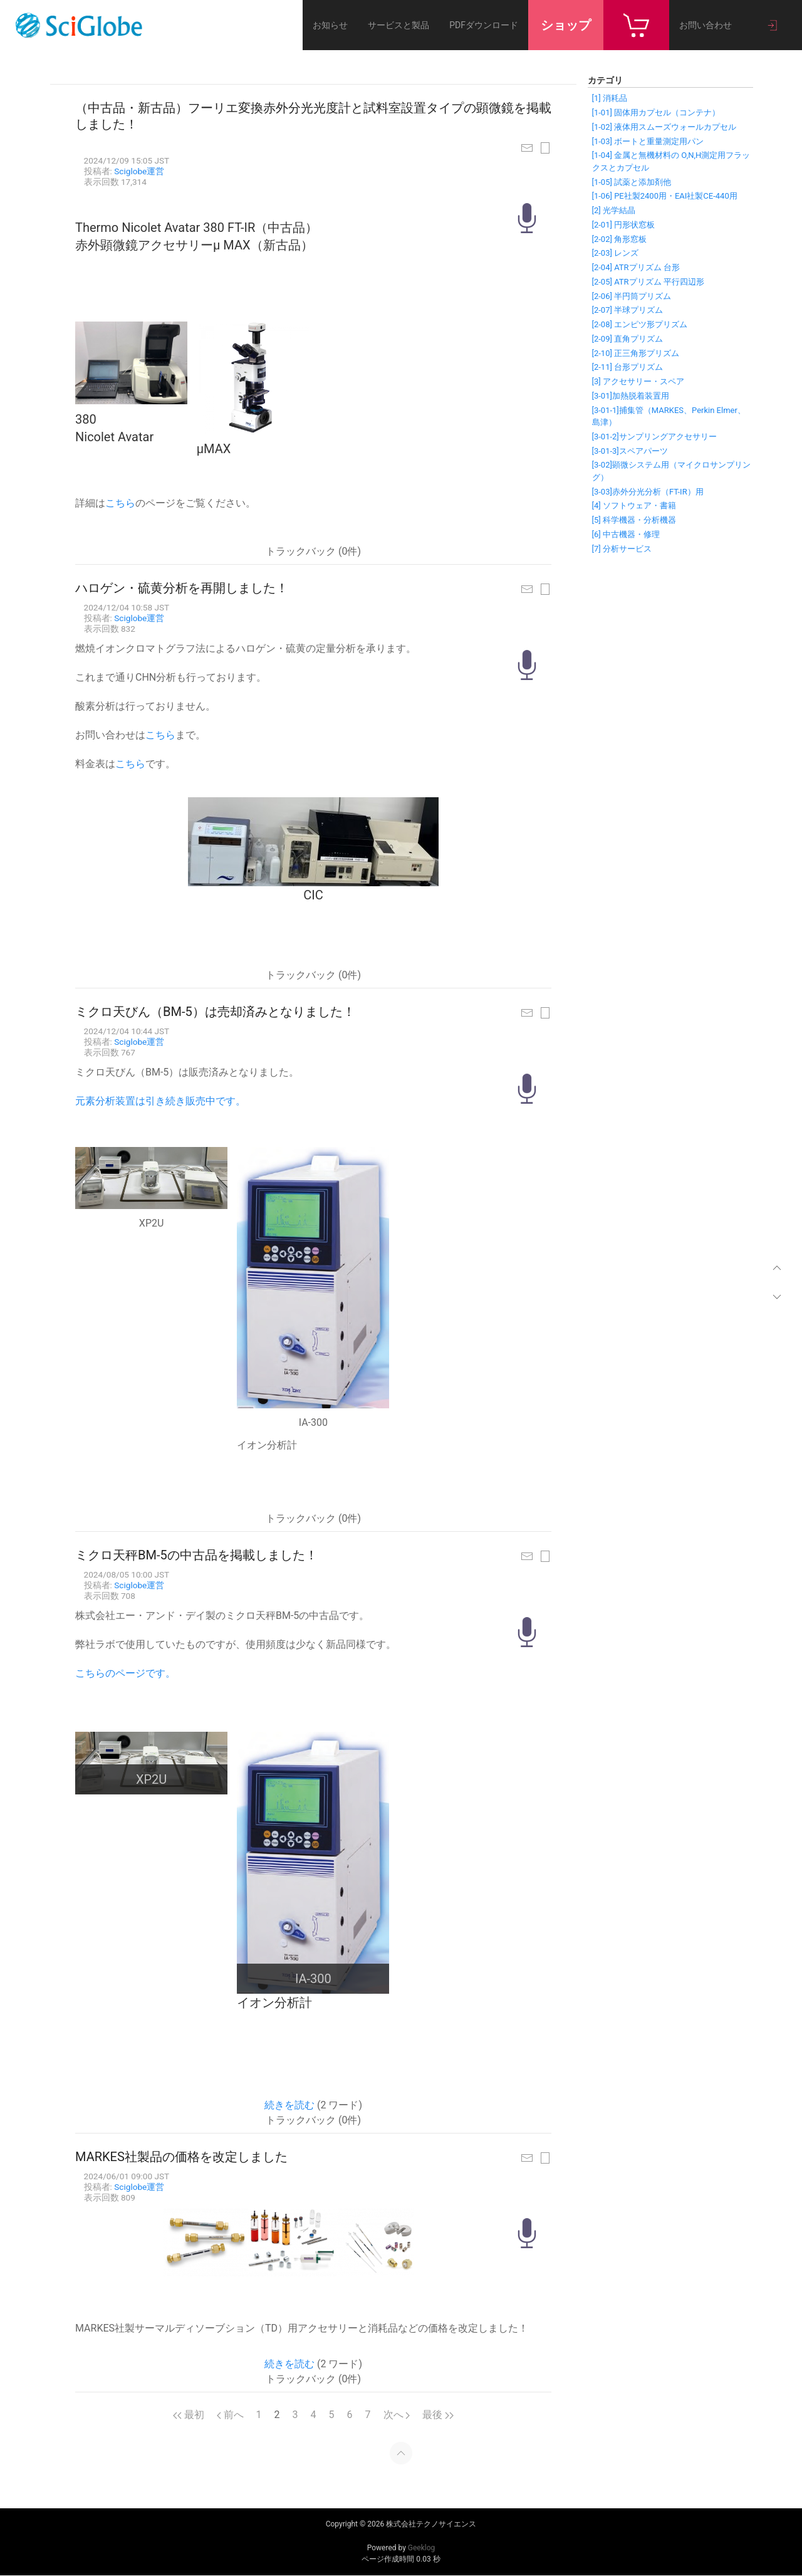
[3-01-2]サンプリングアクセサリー (654, 436)
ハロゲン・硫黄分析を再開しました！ (181, 587)
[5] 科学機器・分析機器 (634, 520)
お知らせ (330, 25)
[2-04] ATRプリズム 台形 (636, 267)
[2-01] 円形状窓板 (623, 224)
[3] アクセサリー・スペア (638, 381)
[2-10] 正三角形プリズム (636, 353)
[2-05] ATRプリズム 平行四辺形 (648, 281)
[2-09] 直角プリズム (628, 338)
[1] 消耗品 (609, 98)
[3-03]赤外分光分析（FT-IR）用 (648, 491)
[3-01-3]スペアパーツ (630, 451)
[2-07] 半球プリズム (628, 310)
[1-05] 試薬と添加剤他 (632, 182)
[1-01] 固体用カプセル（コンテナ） (656, 112)
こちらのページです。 (125, 1673)
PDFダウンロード (483, 25)
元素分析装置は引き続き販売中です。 (160, 1101)
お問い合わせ (705, 25)
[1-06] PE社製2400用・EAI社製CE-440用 (664, 196)
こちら (120, 503)
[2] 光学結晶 (613, 210)
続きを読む (289, 2105)
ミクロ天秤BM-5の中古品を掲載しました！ (196, 1555)
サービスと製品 (398, 25)
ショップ (566, 25)
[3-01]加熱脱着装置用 (630, 396)
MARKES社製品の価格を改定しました (181, 2156)
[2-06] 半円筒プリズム (632, 296)
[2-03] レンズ (615, 253)
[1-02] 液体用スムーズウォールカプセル (664, 127)
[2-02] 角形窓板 (619, 239)
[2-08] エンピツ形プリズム (640, 324)
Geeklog (421, 2548)
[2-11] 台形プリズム (628, 367)
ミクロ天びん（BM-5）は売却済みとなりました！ (215, 1011)
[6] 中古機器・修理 (626, 534)
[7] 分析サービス (622, 548)
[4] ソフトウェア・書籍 (634, 505)
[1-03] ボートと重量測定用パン (648, 141)
